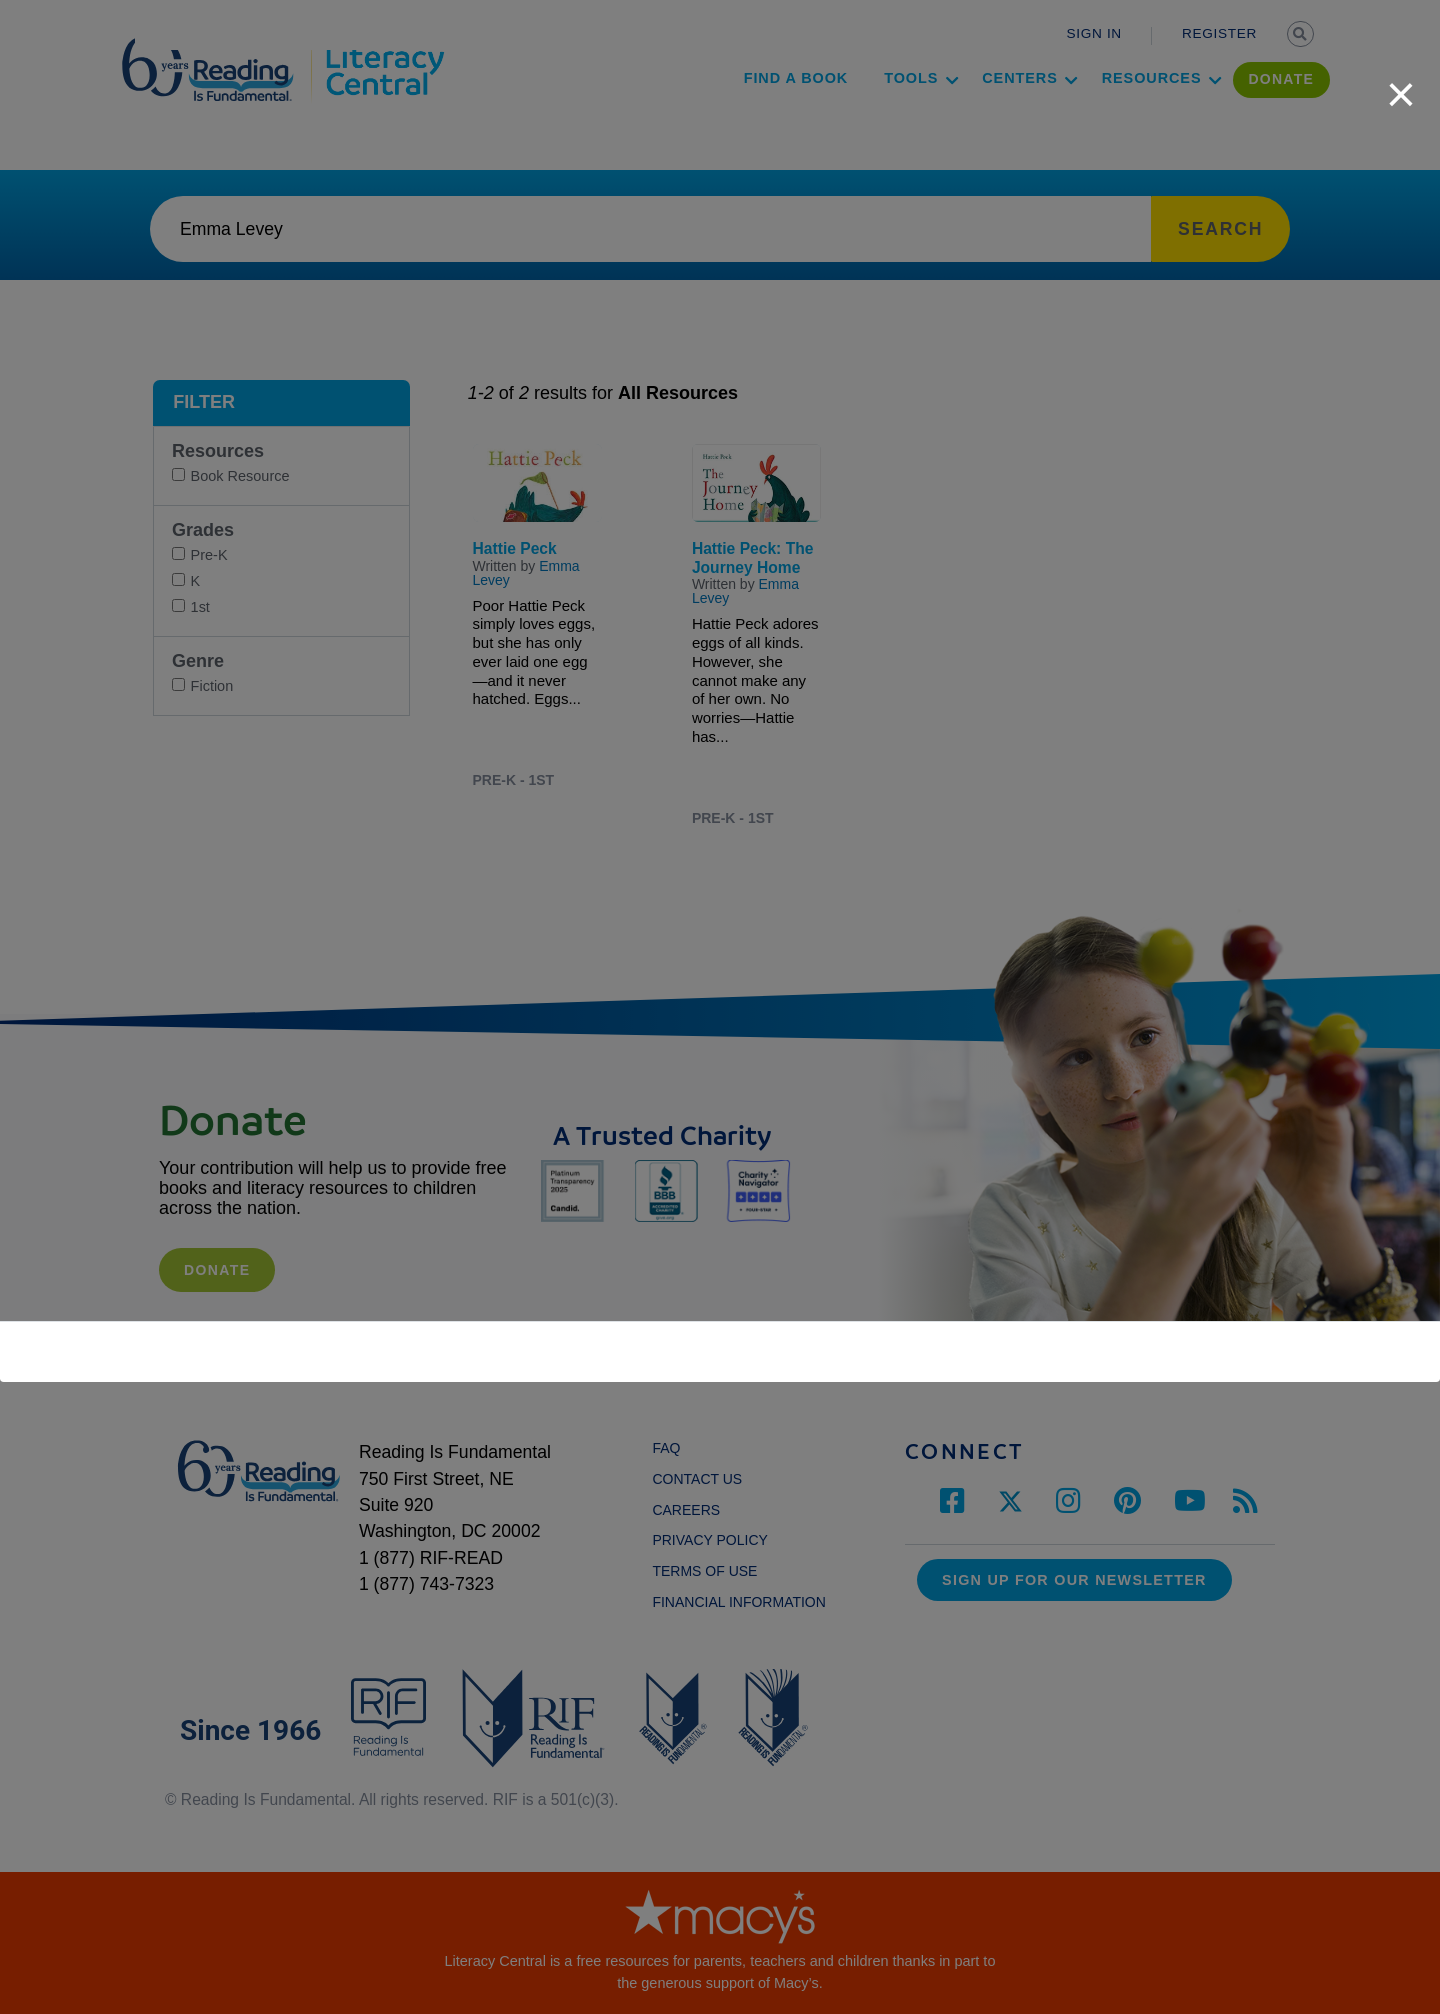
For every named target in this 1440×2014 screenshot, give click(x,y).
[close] (1401, 84)
